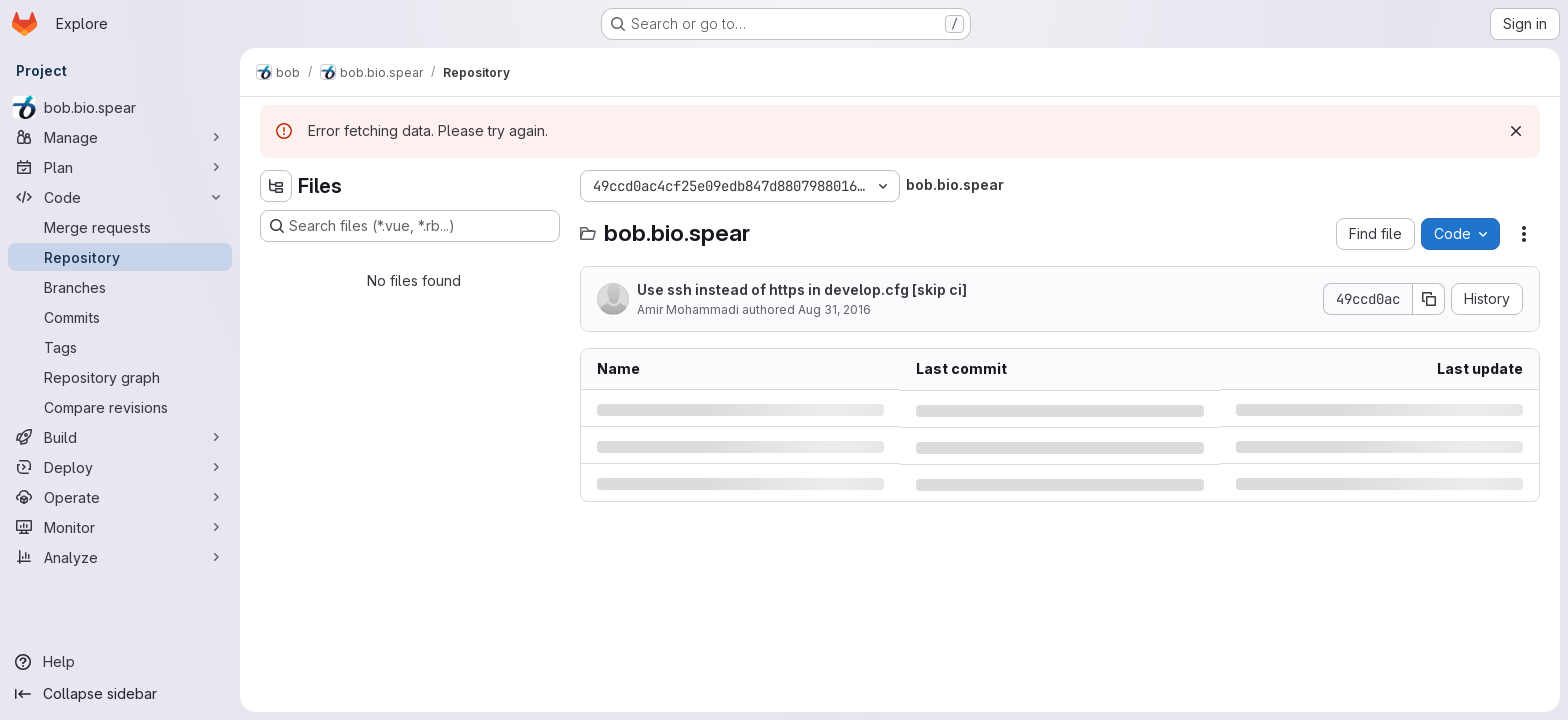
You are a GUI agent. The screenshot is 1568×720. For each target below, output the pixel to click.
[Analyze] (120, 557)
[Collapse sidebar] (120, 694)
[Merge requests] (120, 227)
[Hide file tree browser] (276, 186)
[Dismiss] (1516, 131)
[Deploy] (120, 467)
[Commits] (120, 317)
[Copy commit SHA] (1429, 299)
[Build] (120, 437)
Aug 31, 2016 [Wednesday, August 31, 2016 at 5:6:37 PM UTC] (834, 309)
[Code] (120, 197)
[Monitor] (120, 527)
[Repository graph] (120, 377)
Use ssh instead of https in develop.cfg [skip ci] (802, 289)
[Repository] (120, 257)
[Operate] (120, 497)
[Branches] (120, 287)
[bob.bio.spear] (120, 107)
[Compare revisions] (120, 407)
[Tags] (120, 347)
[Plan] (120, 167)
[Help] (120, 662)
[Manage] (120, 137)
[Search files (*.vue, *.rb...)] (410, 226)
